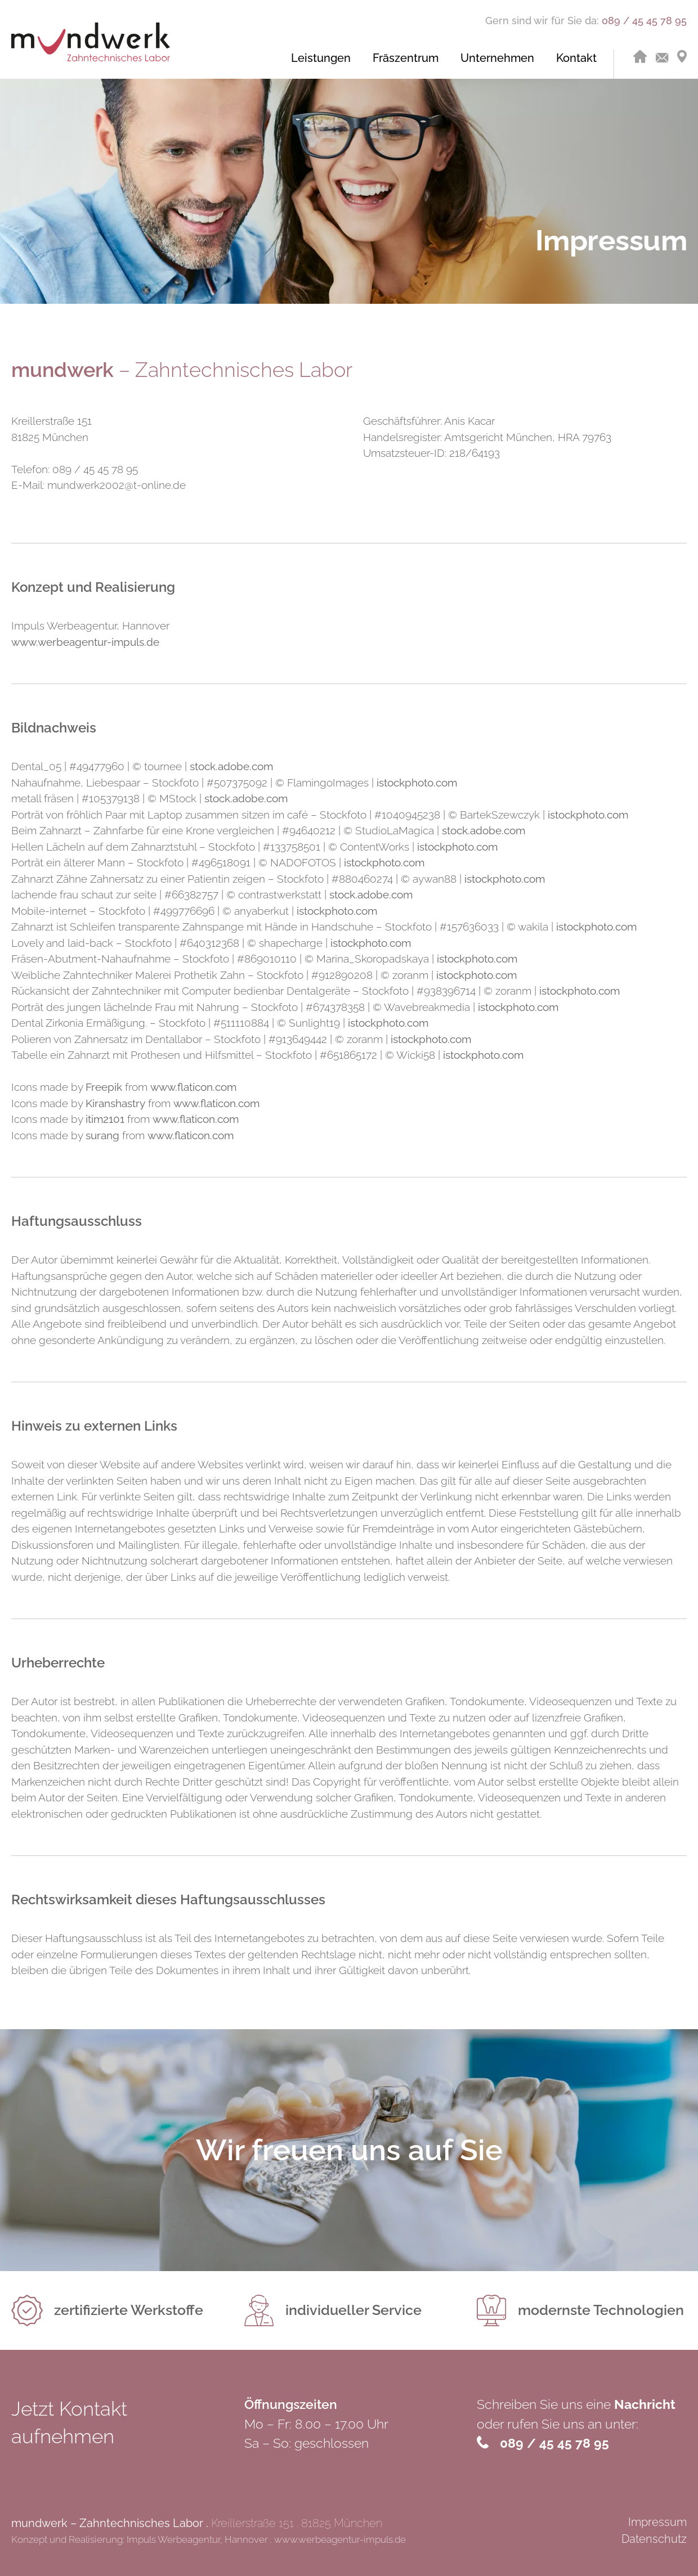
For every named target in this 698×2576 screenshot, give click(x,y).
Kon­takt (576, 58)
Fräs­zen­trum (406, 58)
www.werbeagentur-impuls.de (85, 642)
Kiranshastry (115, 1103)
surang (102, 1135)
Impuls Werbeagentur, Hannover (197, 2539)
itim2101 (105, 1119)
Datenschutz (654, 2539)
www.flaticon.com (193, 1087)
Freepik (104, 1087)
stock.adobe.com (231, 766)
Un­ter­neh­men (497, 58)
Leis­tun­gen (321, 58)
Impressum (657, 2522)
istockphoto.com (417, 782)
